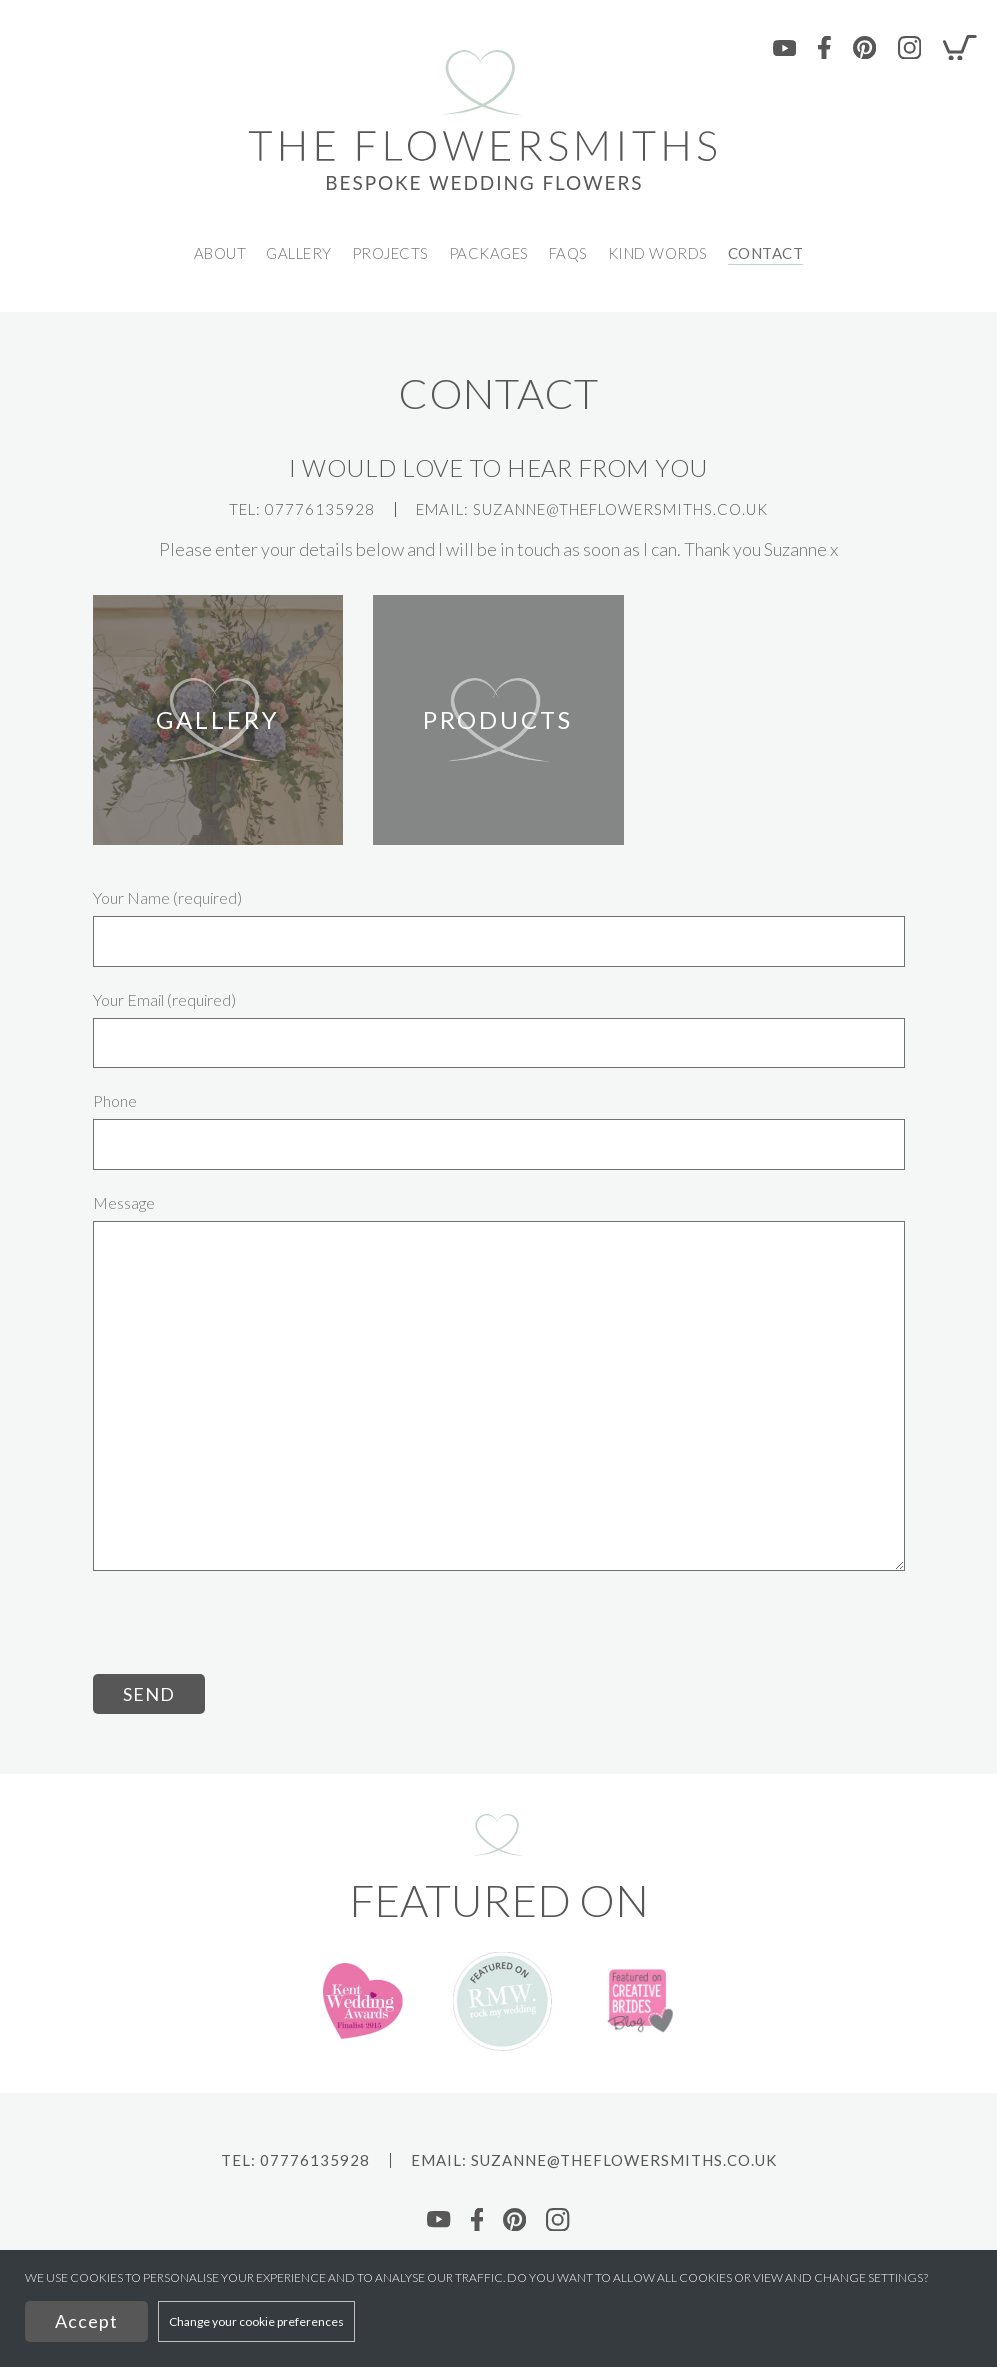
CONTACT (766, 253)
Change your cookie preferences (256, 2321)
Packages (489, 253)
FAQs (568, 253)
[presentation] (245, 1635)
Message (124, 1203)
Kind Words (658, 253)
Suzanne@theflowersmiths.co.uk (620, 509)
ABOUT (220, 253)
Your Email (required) (164, 1000)
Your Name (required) (167, 898)
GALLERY (299, 253)
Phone (115, 1101)
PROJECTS (390, 253)
